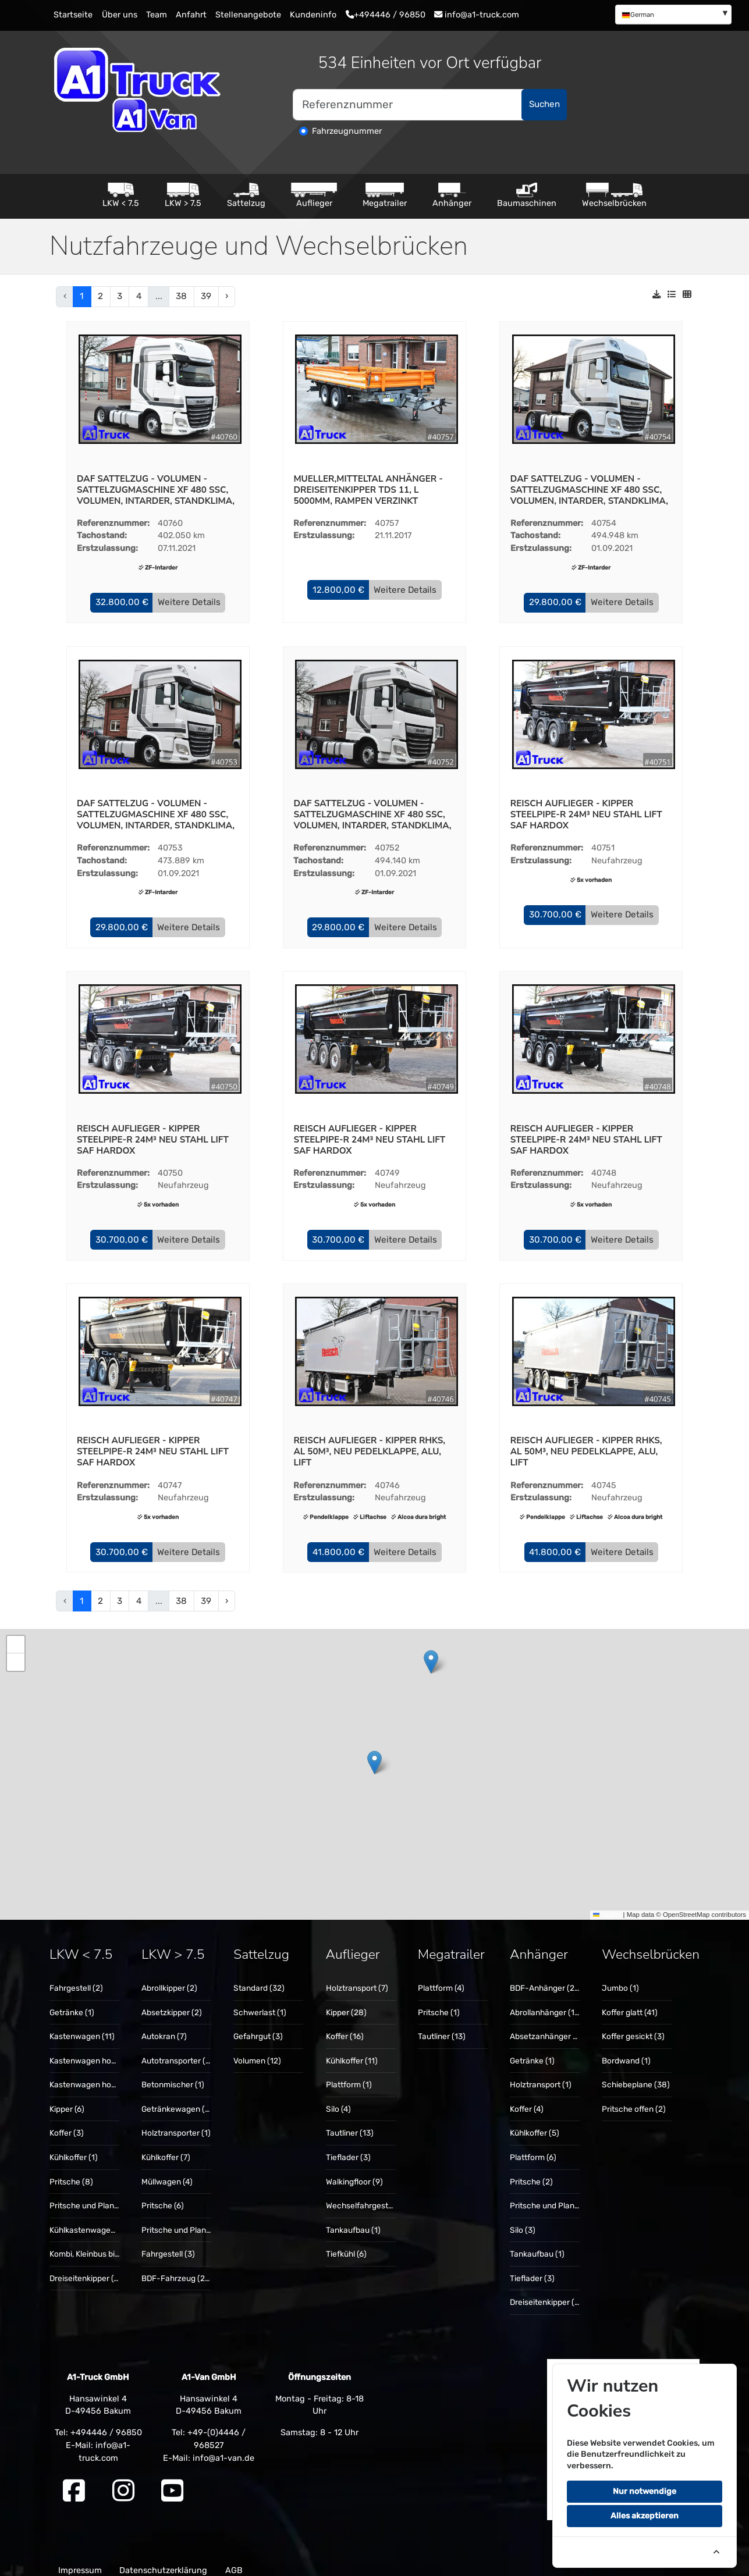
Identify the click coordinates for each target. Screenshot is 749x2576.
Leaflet (607, 1904)
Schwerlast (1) (259, 2001)
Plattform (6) (533, 2146)
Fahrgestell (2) (76, 1978)
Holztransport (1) (540, 2074)
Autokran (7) (164, 2026)
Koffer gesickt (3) (633, 2026)
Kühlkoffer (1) (73, 2146)
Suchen (544, 104)
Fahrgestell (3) (168, 2243)
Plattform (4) (441, 1978)
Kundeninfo (313, 14)
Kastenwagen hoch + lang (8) (103, 2074)
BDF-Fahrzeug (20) (177, 2267)
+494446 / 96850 (385, 14)
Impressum (80, 2560)
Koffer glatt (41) (630, 2001)
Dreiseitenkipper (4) (85, 2267)
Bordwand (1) (626, 2050)
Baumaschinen (526, 195)
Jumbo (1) (620, 1978)
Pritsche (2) (531, 2171)
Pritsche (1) (439, 2001)
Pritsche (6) (162, 2195)
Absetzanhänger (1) (546, 2026)
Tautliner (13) (350, 2122)
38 (181, 296)
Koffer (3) (66, 2122)
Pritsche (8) (71, 2171)
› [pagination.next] (226, 296)
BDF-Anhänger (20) (546, 1978)
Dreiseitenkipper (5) (546, 2292)
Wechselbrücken (614, 195)
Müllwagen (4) (167, 2171)
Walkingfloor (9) (354, 2171)
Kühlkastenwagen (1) (87, 2219)
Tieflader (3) (348, 2146)
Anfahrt (191, 14)
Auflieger (314, 195)
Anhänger (451, 195)
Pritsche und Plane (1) (89, 2195)
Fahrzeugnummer (347, 131)
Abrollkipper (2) (169, 1978)
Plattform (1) (349, 2074)
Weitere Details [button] (189, 601)
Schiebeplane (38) (636, 2074)
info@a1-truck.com (476, 14)
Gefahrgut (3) (258, 2026)
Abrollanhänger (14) (546, 2001)
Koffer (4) (527, 2098)
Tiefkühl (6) (346, 2243)
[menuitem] (673, 14)
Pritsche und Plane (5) (550, 2195)
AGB (234, 2560)
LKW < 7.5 (120, 195)
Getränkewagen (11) (178, 2098)
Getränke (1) (71, 2001)
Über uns (119, 14)
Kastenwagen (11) (82, 2026)
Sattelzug (246, 195)
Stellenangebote (248, 14)
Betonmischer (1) (172, 2074)
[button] (121, 601)
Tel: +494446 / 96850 (98, 2422)
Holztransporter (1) (176, 2122)
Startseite (73, 14)
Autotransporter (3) (177, 2050)
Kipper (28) (346, 2001)
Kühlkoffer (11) (352, 2050)
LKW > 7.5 (183, 195)
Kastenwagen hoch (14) (92, 2050)
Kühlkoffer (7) (165, 2146)
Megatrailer (385, 195)
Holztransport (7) (357, 1978)
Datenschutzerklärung (163, 2560)
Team (156, 14)
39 (206, 296)
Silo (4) (338, 2098)
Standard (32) (259, 1978)
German (638, 14)
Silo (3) (522, 2219)
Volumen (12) (257, 2050)
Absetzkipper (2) (171, 2001)
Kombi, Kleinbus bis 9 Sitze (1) (103, 2243)
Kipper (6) (66, 2098)
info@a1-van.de (223, 2447)
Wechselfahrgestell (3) (367, 2195)
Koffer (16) (345, 2026)
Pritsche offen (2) (634, 2098)
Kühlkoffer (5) (534, 2122)
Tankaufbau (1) (353, 2219)
